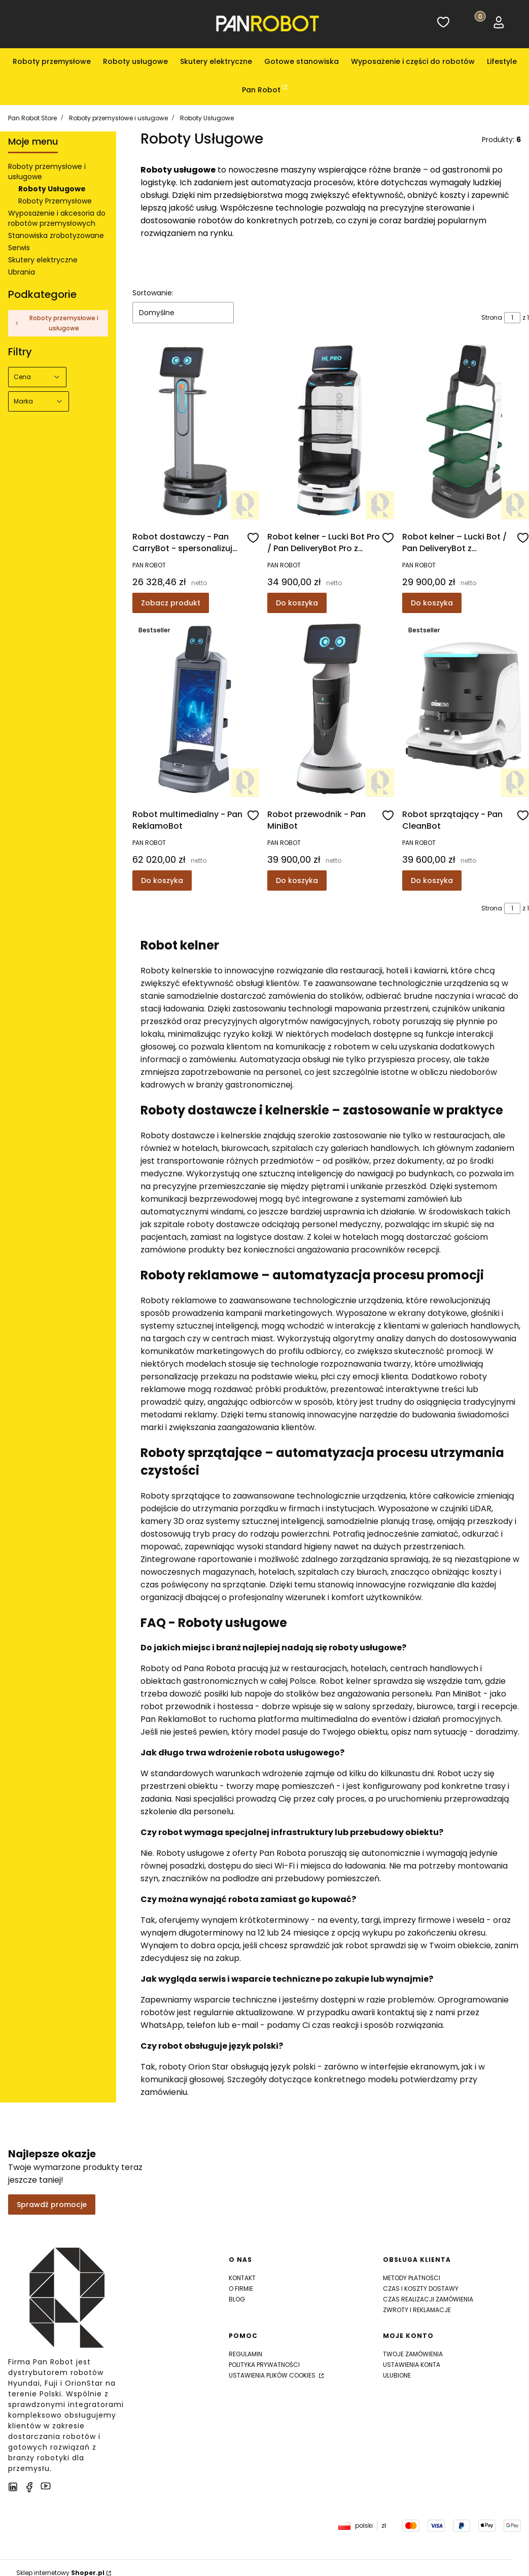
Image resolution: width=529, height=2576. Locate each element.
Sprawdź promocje (52, 2204)
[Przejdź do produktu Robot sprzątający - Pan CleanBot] (465, 709)
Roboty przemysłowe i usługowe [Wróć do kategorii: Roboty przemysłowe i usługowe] (56, 323)
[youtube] (46, 2486)
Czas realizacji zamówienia (428, 2299)
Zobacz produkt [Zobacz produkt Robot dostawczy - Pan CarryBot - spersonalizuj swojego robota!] (170, 603)
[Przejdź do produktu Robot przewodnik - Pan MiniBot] (330, 709)
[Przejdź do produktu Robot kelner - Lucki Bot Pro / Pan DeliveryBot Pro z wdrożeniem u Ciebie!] (330, 431)
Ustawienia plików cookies (273, 2375)
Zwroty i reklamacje (417, 2310)
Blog (237, 2299)
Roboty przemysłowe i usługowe (118, 118)
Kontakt (242, 2278)
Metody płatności (411, 2278)
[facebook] (29, 2487)
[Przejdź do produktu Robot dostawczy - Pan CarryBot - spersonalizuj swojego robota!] (195, 431)
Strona (491, 317)
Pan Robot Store (32, 118)
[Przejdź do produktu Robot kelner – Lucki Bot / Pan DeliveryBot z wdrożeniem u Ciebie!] (465, 431)
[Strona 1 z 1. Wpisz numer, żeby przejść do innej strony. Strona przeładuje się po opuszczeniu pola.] (512, 317)
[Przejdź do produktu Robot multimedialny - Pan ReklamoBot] (195, 709)
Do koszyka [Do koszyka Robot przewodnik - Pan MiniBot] (297, 880)
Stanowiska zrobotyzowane (56, 235)
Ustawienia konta (411, 2364)
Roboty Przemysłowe (55, 201)
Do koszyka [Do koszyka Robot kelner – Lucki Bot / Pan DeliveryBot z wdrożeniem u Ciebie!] (432, 603)
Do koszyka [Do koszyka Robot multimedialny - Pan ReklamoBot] (162, 880)
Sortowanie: (152, 293)
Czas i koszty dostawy (421, 2288)
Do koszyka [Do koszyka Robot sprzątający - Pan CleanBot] (432, 880)
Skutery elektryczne (43, 260)
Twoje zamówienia (413, 2354)
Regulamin (245, 2354)
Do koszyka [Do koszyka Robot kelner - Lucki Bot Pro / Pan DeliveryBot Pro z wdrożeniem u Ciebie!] (297, 603)
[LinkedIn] (13, 2487)
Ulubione (397, 2375)
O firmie (241, 2288)
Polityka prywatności (264, 2364)
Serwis (19, 248)
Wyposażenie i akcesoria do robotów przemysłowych (56, 218)
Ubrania (21, 272)
